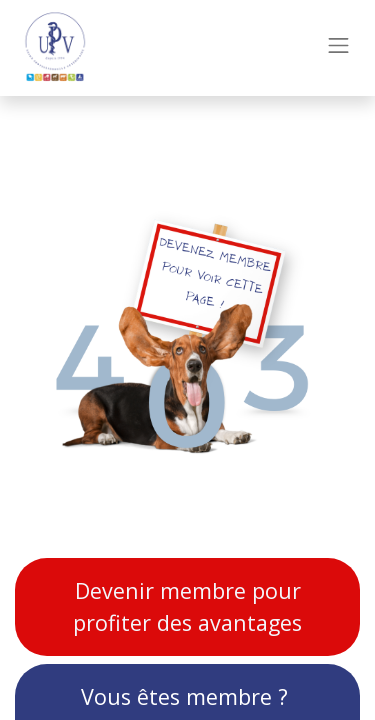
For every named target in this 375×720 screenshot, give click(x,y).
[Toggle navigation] (339, 48)
